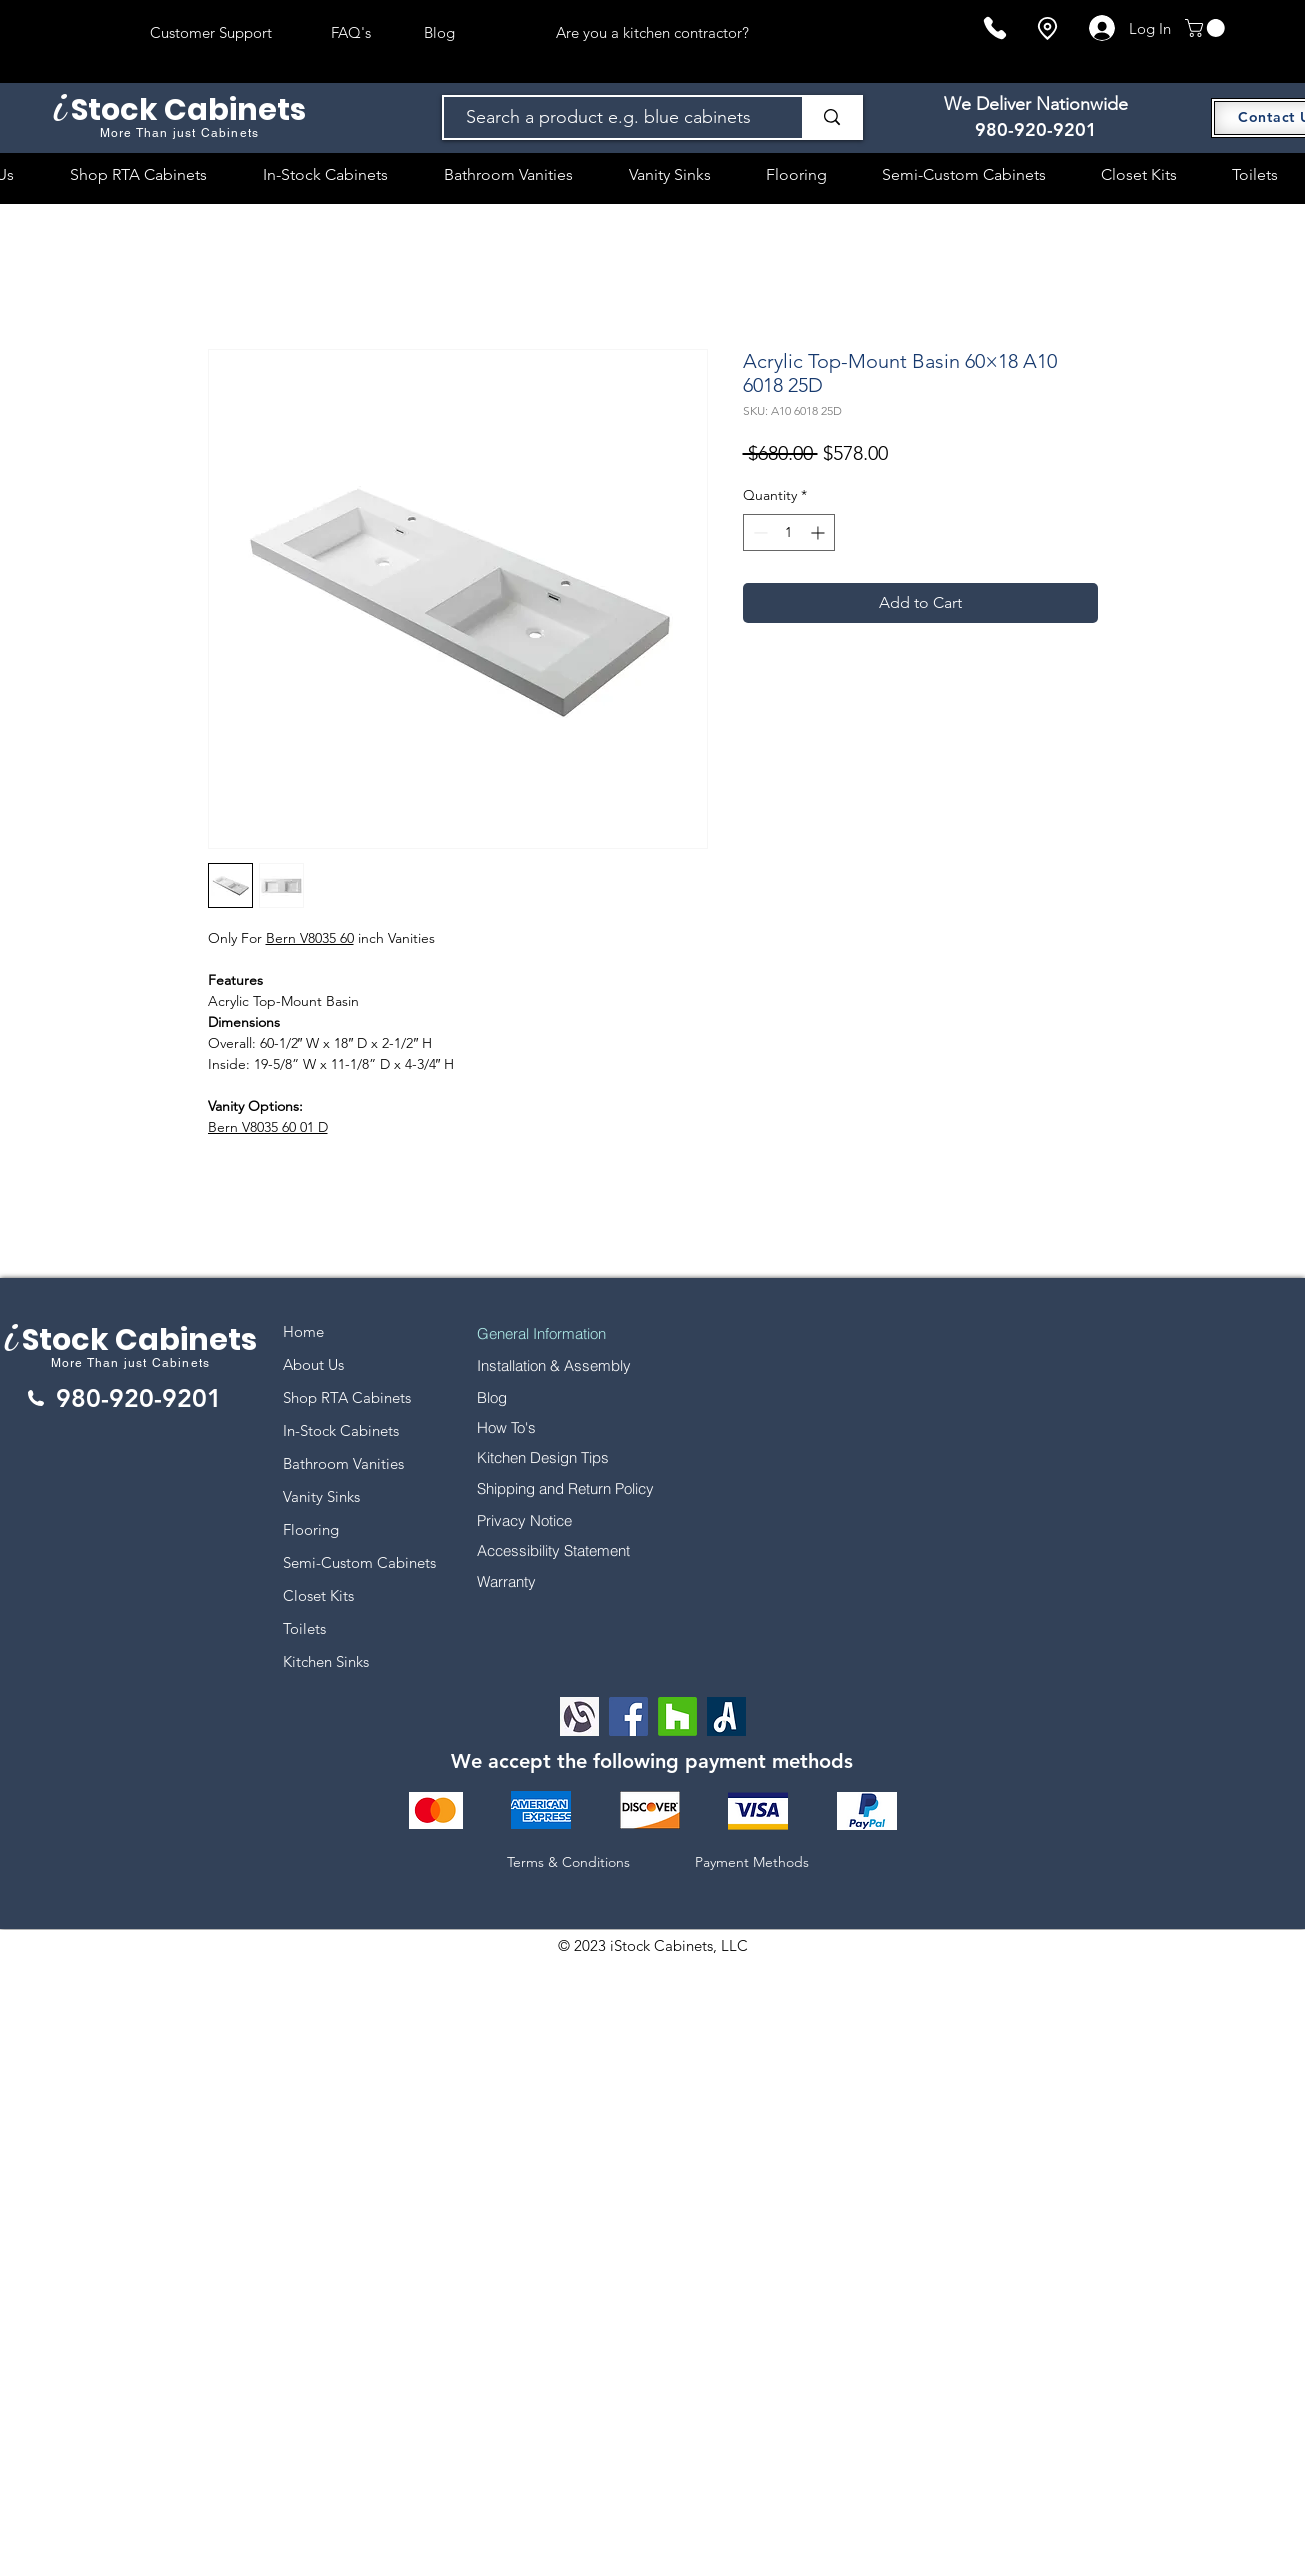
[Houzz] (677, 1716)
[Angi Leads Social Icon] (726, 1716)
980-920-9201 (1036, 129)
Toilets (304, 1628)
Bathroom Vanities (343, 1463)
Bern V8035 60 (310, 938)
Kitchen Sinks (326, 1661)
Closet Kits (318, 1595)
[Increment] (819, 532)
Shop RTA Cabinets (347, 1397)
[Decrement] (758, 532)
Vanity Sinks (321, 1496)
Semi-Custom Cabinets (359, 1562)
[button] (1207, 28)
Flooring (311, 1529)
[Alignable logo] (579, 1716)
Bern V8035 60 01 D (268, 1127)
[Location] (1047, 28)
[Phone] (995, 28)
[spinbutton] (789, 532)
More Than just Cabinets (131, 1363)
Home (303, 1331)
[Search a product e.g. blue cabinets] (613, 117)
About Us (313, 1364)
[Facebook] (628, 1716)
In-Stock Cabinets (341, 1430)
